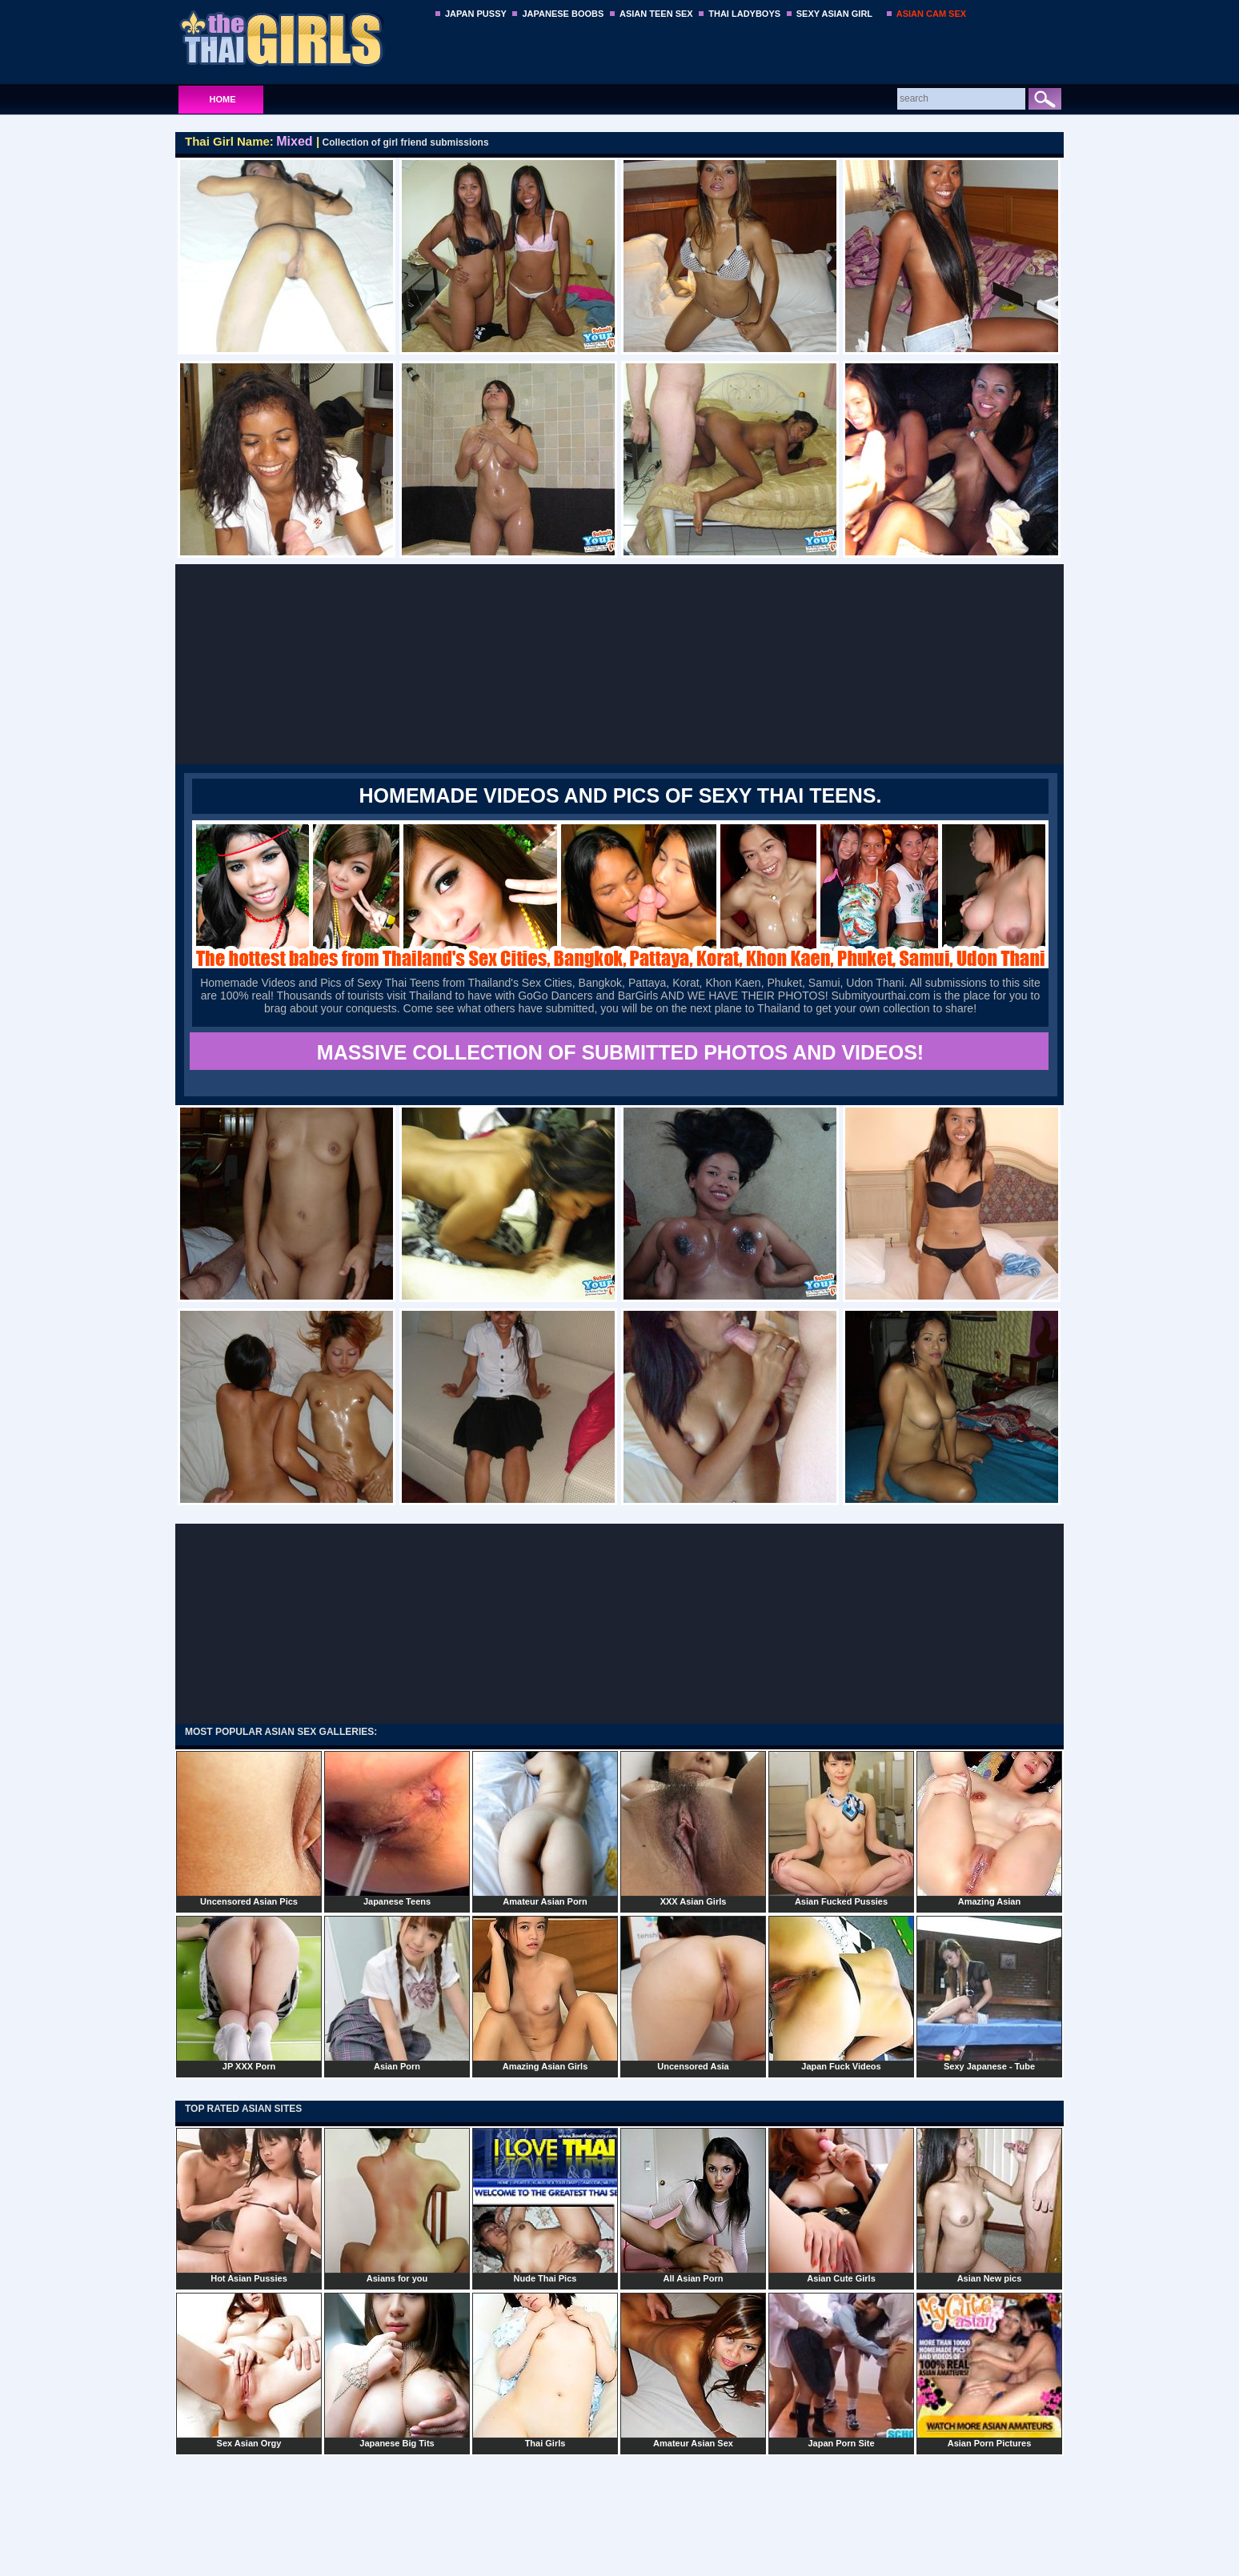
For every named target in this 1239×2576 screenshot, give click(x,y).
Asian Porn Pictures (989, 2370)
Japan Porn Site (841, 2370)
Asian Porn (397, 1993)
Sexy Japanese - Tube (989, 1993)
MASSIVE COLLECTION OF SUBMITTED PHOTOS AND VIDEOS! (620, 1052)
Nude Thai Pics (545, 2205)
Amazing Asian (989, 1828)
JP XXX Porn (249, 1993)
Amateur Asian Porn (545, 1828)
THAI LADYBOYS (744, 13)
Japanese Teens (397, 1828)
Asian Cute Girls (841, 2205)
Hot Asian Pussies (249, 2205)
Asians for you (397, 2205)
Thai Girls (545, 2370)
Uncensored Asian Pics (249, 1828)
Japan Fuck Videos (841, 1993)
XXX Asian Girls (693, 1828)
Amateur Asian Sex (693, 2370)
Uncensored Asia (693, 1993)
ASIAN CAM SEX (931, 13)
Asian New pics (989, 2205)
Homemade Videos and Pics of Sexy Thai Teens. (620, 795)
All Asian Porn (693, 2205)
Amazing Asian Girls (545, 1993)
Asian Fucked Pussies (841, 1828)
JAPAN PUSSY (476, 13)
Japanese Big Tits (397, 2370)
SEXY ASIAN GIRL (834, 13)
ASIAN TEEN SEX (656, 13)
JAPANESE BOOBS (562, 13)
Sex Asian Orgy (249, 2370)
